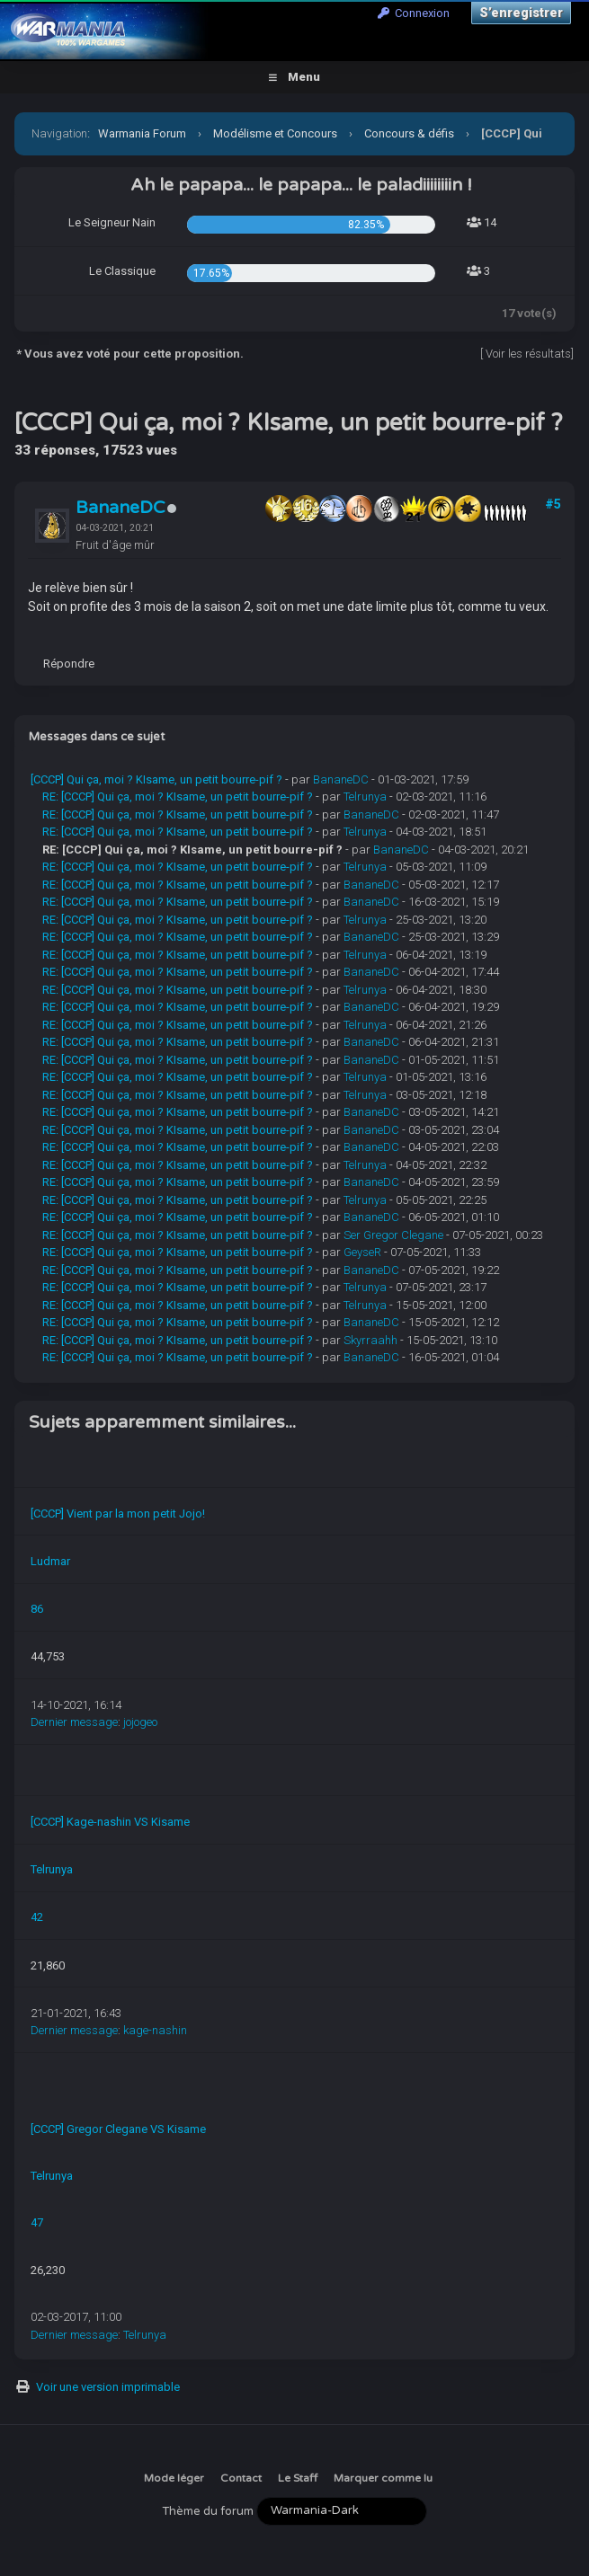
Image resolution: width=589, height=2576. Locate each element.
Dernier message (74, 1722)
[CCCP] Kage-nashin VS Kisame (110, 1821)
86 (37, 1609)
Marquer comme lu (383, 2478)
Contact (241, 2478)
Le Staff (297, 2478)
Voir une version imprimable (108, 2387)
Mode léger (174, 2478)
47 (37, 2222)
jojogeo (140, 1722)
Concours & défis (409, 133)
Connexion (414, 13)
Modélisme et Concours (275, 133)
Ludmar (50, 1561)
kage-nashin (155, 2030)
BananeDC (120, 507)
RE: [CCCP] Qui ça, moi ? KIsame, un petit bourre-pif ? (177, 796)
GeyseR (362, 1252)
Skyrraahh (370, 1340)
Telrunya (365, 796)
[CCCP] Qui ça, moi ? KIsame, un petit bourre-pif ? (156, 779)
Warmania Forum (142, 133)
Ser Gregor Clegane (393, 1235)
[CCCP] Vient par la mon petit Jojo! (118, 1513)
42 (37, 1917)
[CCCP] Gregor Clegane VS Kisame (118, 2129)
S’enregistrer (521, 12)
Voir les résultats (528, 353)
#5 (553, 504)
